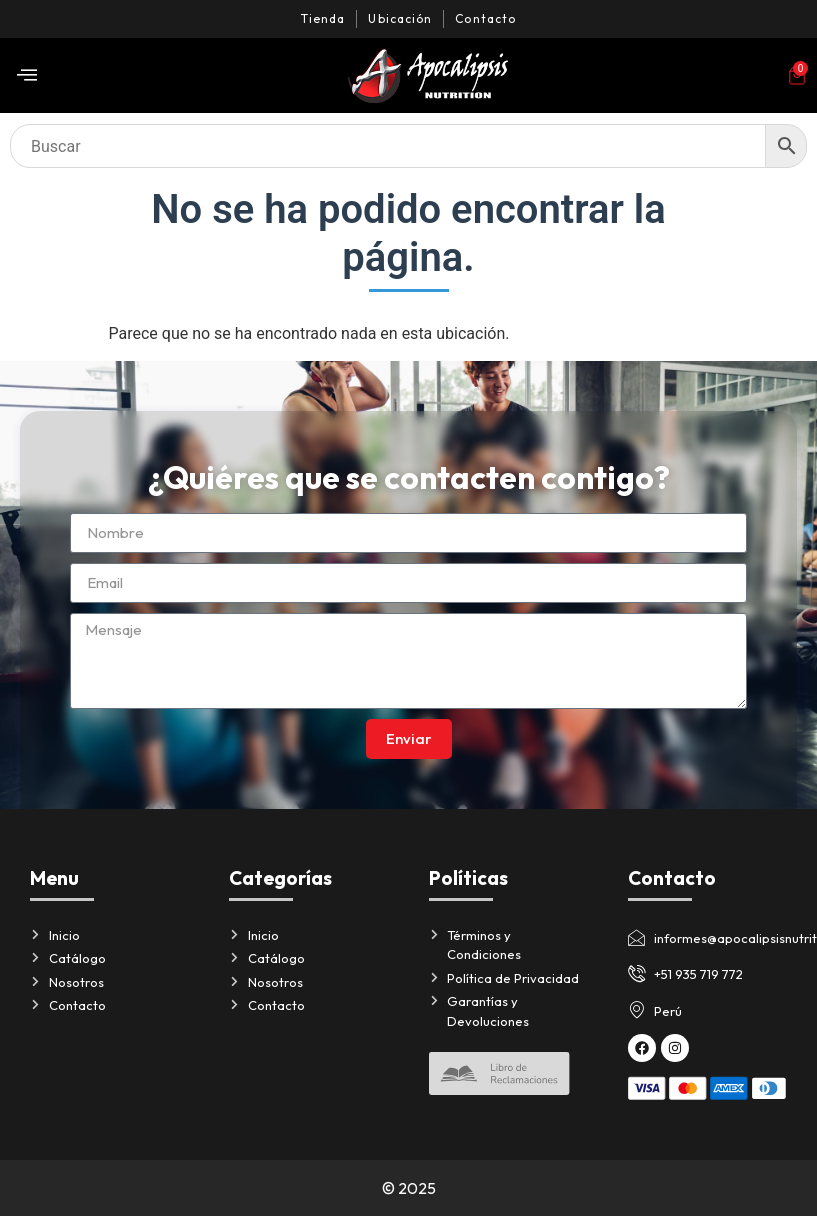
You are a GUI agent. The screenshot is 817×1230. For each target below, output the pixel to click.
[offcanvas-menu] (27, 75)
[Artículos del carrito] (797, 76)
